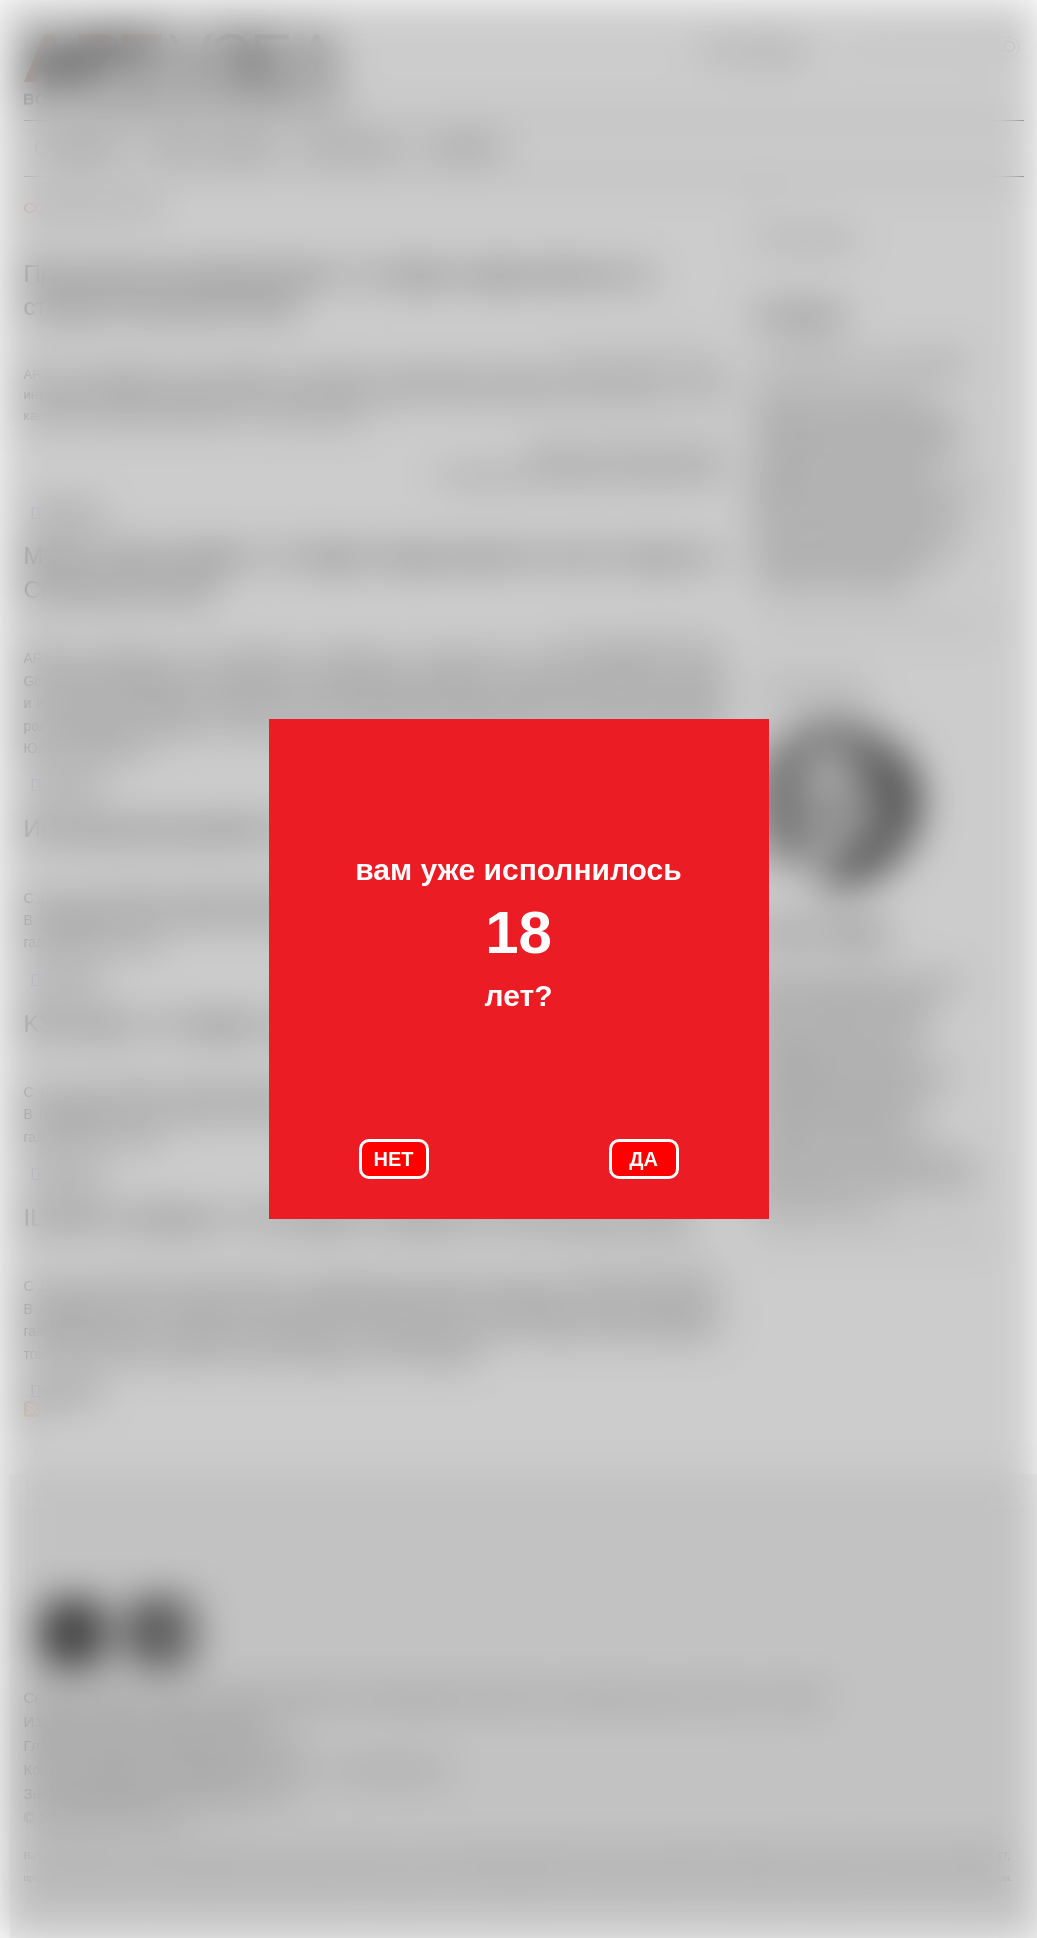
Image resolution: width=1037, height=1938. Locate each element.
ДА (643, 1159)
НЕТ (394, 1159)
